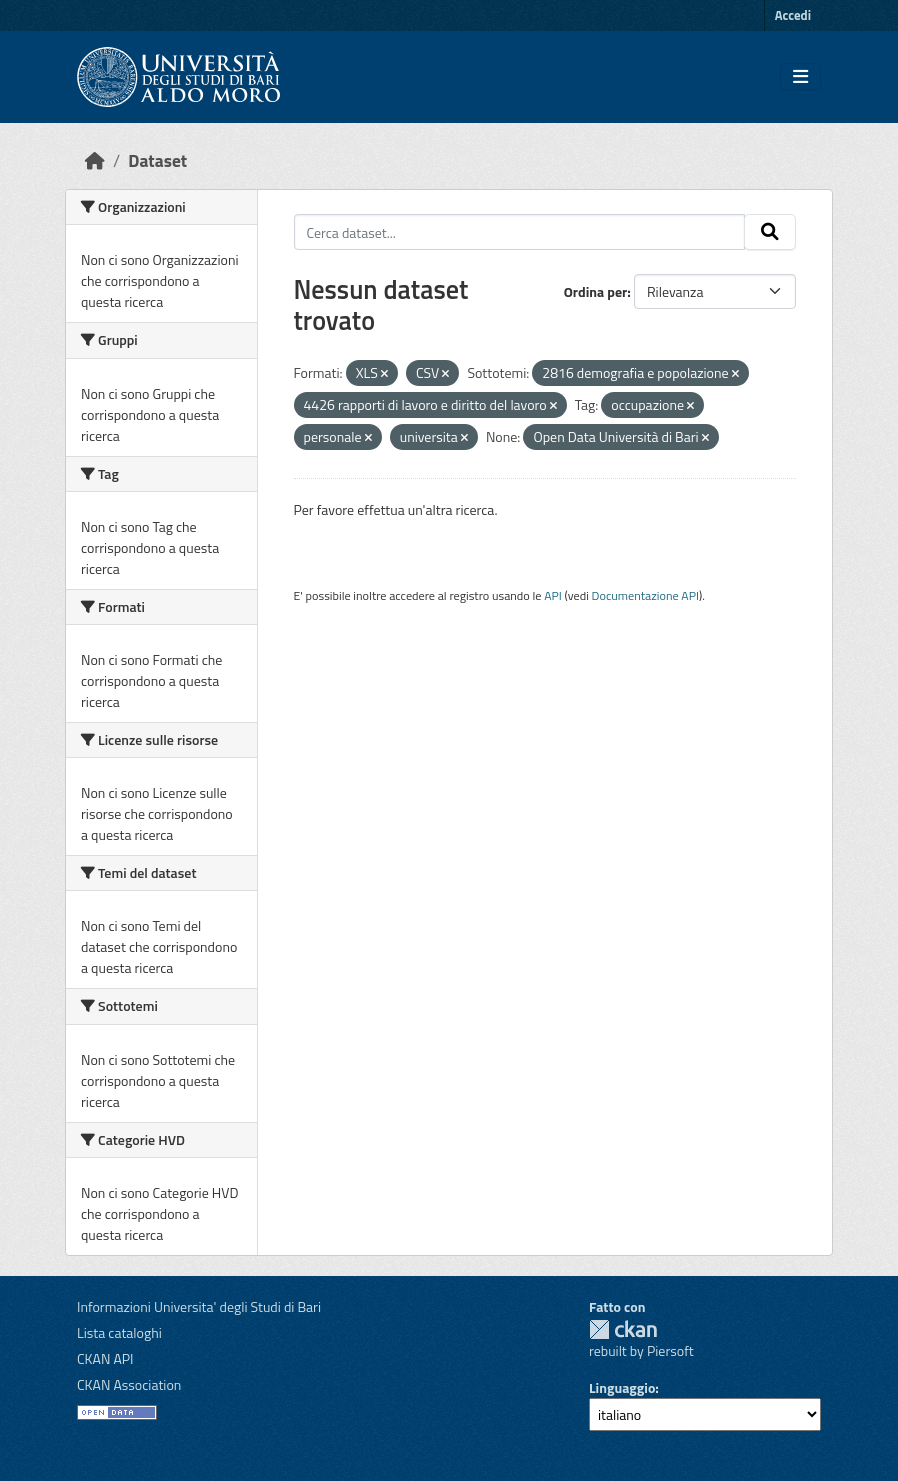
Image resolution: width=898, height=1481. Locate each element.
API (553, 595)
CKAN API (105, 1358)
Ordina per (596, 291)
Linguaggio (622, 1387)
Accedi (793, 15)
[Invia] (770, 232)
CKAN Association (129, 1384)
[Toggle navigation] (800, 77)
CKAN (623, 1329)
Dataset (157, 160)
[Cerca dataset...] (520, 232)
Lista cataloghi (119, 1332)
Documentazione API (645, 595)
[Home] (95, 160)
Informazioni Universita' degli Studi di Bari (199, 1306)
